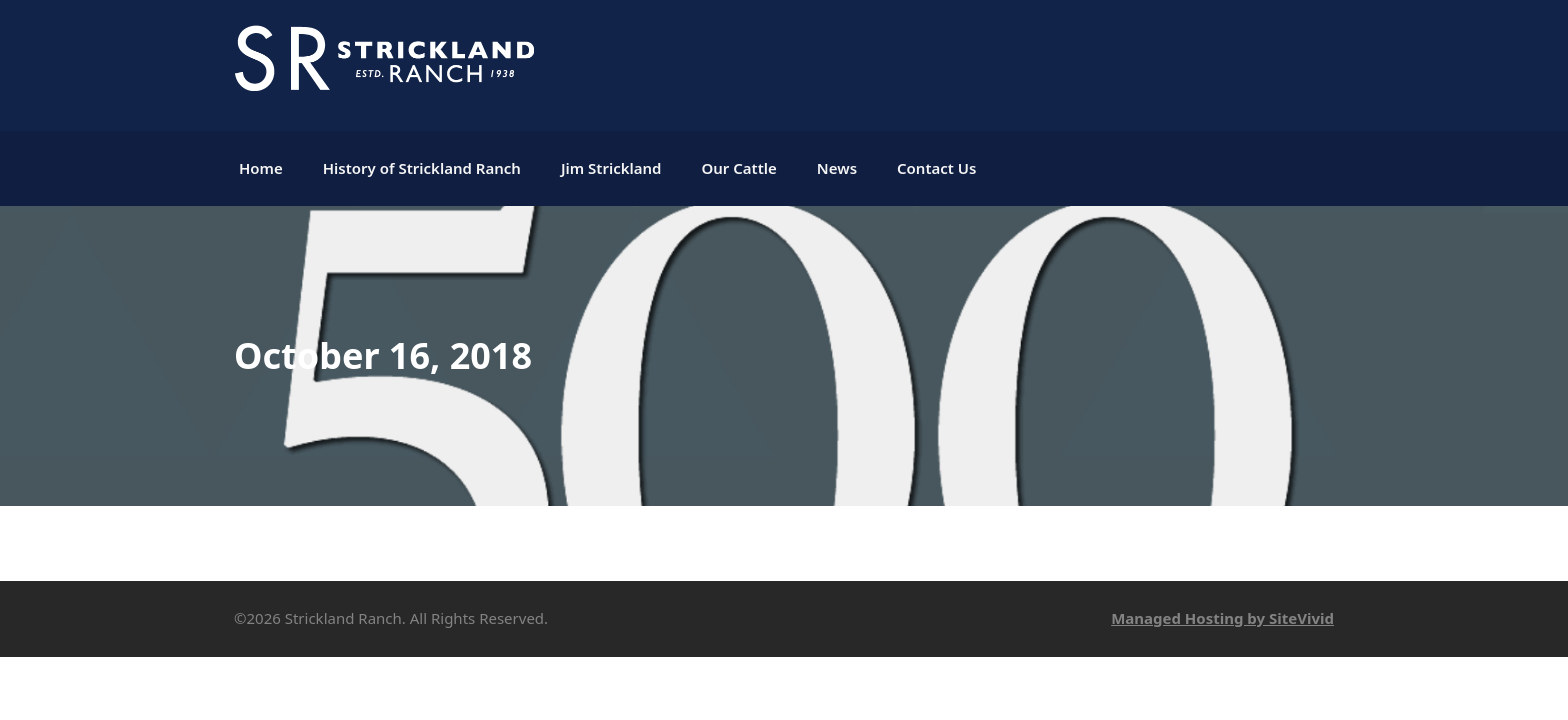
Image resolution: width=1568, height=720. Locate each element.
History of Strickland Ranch (422, 168)
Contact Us (936, 168)
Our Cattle (738, 168)
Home (261, 168)
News (837, 168)
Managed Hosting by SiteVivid (1222, 618)
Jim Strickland (611, 168)
